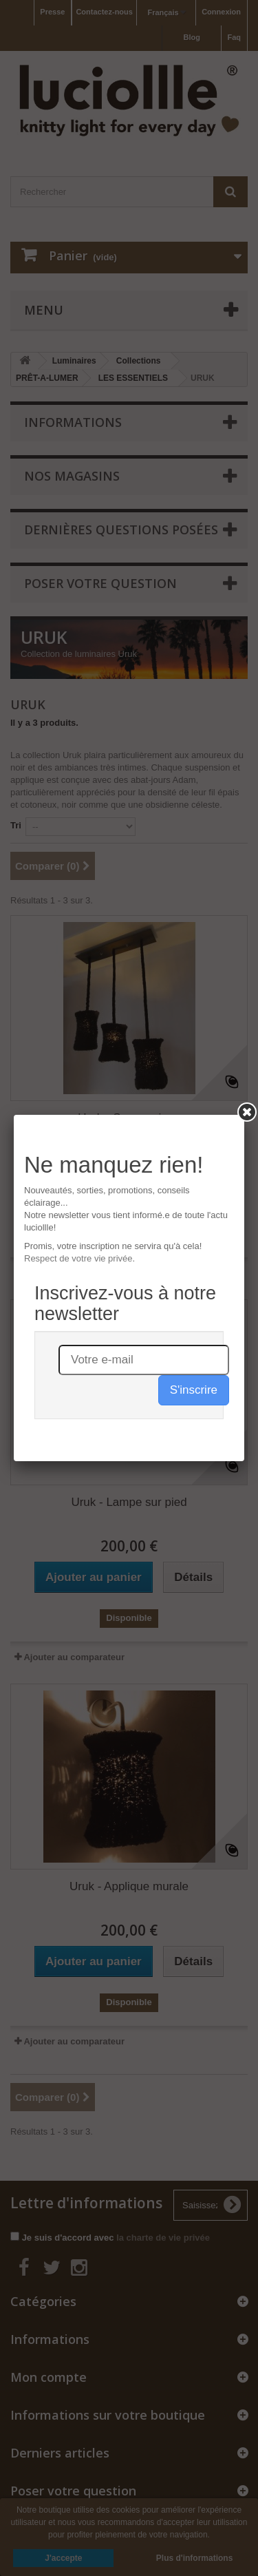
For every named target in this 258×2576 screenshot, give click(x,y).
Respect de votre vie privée (78, 1258)
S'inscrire (193, 1389)
